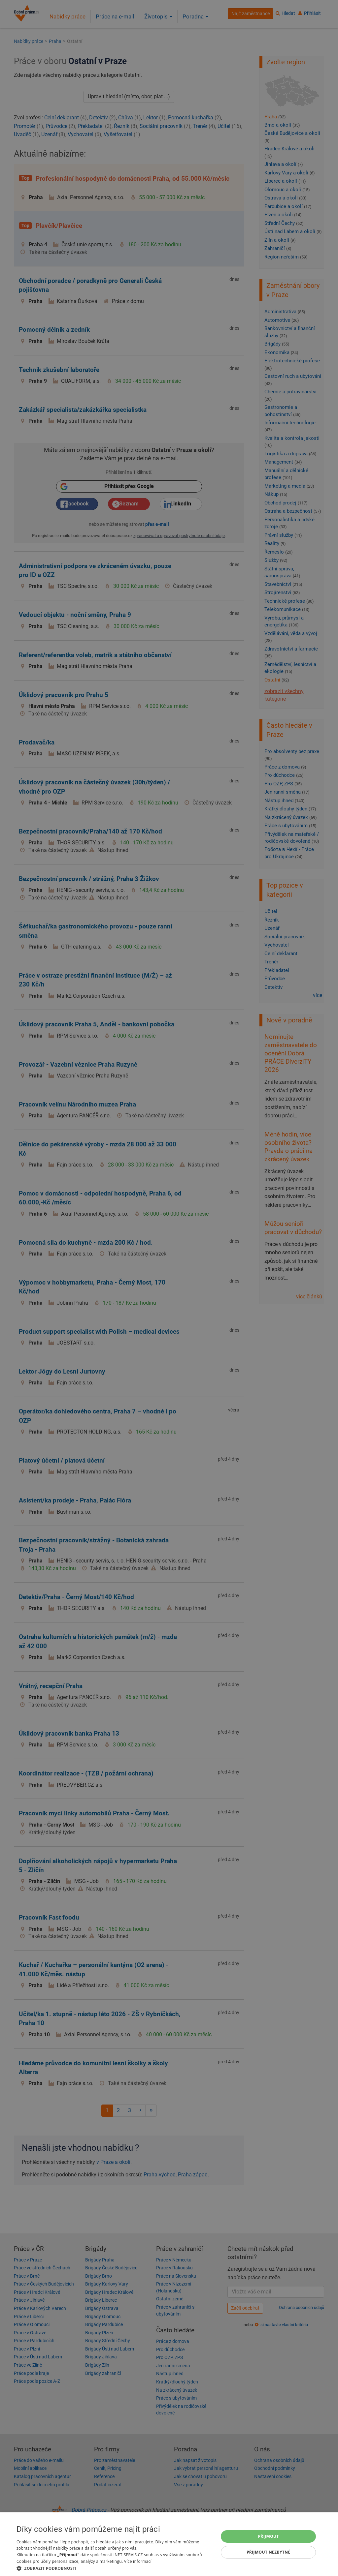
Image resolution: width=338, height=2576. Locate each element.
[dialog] (169, 2544)
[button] (115, 2568)
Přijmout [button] (268, 2536)
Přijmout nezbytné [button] (268, 2552)
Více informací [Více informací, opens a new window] (138, 2561)
